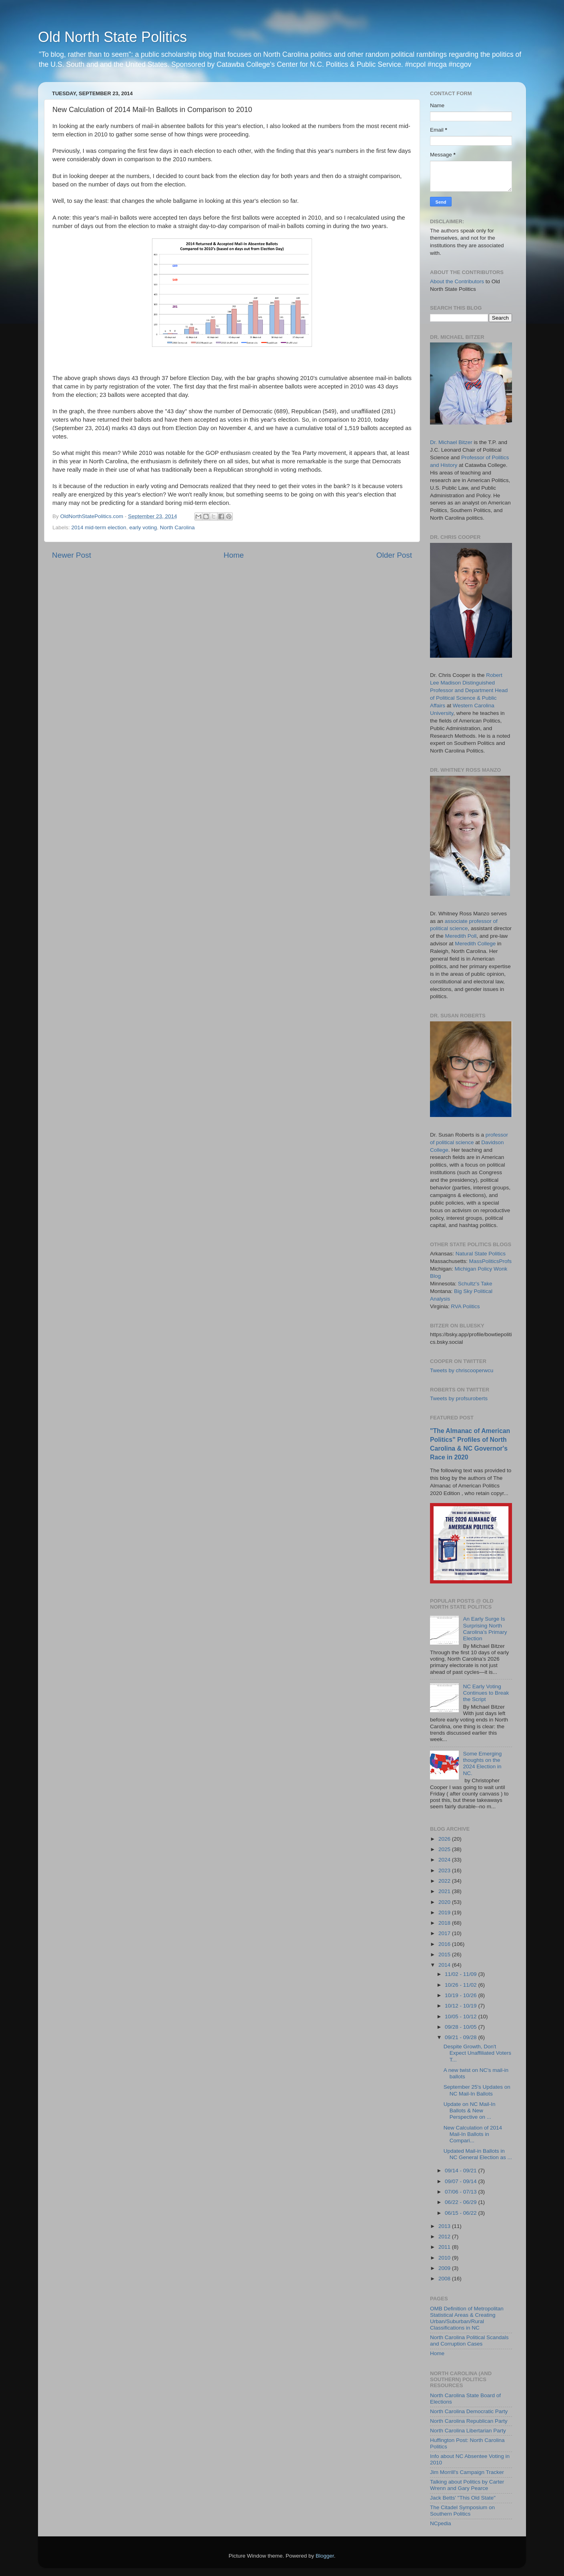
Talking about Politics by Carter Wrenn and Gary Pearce (467, 2485)
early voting (143, 527)
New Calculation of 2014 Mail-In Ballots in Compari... (473, 2134)
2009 (445, 2268)
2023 (445, 1870)
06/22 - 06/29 (461, 2202)
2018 (445, 1923)
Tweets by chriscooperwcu (461, 1370)
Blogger (325, 2556)
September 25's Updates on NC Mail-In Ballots (477, 2090)
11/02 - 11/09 (461, 1974)
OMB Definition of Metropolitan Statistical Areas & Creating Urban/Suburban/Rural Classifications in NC (467, 2318)
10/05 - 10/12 (461, 2017)
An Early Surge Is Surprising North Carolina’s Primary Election (485, 1628)
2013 (445, 2226)
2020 (445, 1902)
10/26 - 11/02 (461, 1985)
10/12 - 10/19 (461, 2006)
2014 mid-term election (98, 527)
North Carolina (177, 527)
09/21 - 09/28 (461, 2037)
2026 (445, 1839)
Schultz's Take (475, 1284)
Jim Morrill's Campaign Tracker (467, 2472)
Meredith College (475, 944)
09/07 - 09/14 (461, 2181)
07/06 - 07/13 (461, 2192)
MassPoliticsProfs (490, 1261)
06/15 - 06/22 (461, 2213)
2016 (445, 1944)
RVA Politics (465, 1306)
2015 (445, 1955)
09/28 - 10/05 (461, 2027)
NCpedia (440, 2523)
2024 (445, 1860)
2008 (445, 2279)
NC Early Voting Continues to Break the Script (486, 1692)
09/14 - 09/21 (461, 2171)
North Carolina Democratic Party (469, 2411)
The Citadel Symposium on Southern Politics (462, 2510)
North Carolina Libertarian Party (468, 2431)
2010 (445, 2258)
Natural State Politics (481, 1254)
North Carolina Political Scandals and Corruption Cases (469, 2340)
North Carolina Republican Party (469, 2421)
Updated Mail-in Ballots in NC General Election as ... (478, 2154)
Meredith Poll (461, 936)
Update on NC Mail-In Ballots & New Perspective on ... (470, 2110)
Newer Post (71, 555)
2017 (445, 1933)
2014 (445, 1965)
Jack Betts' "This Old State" (463, 2498)
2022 (445, 1881)
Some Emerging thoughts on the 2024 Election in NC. (482, 1763)
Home (234, 555)
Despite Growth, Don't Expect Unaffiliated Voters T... (477, 2053)
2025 (445, 1849)
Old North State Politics (112, 37)
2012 (445, 2237)
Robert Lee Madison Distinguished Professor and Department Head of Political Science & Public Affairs (469, 690)
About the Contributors (457, 281)
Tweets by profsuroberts (459, 1398)
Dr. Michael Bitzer (451, 442)
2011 (445, 2247)
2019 (445, 1912)
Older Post (394, 555)
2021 (445, 1891)
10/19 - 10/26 (461, 1995)
